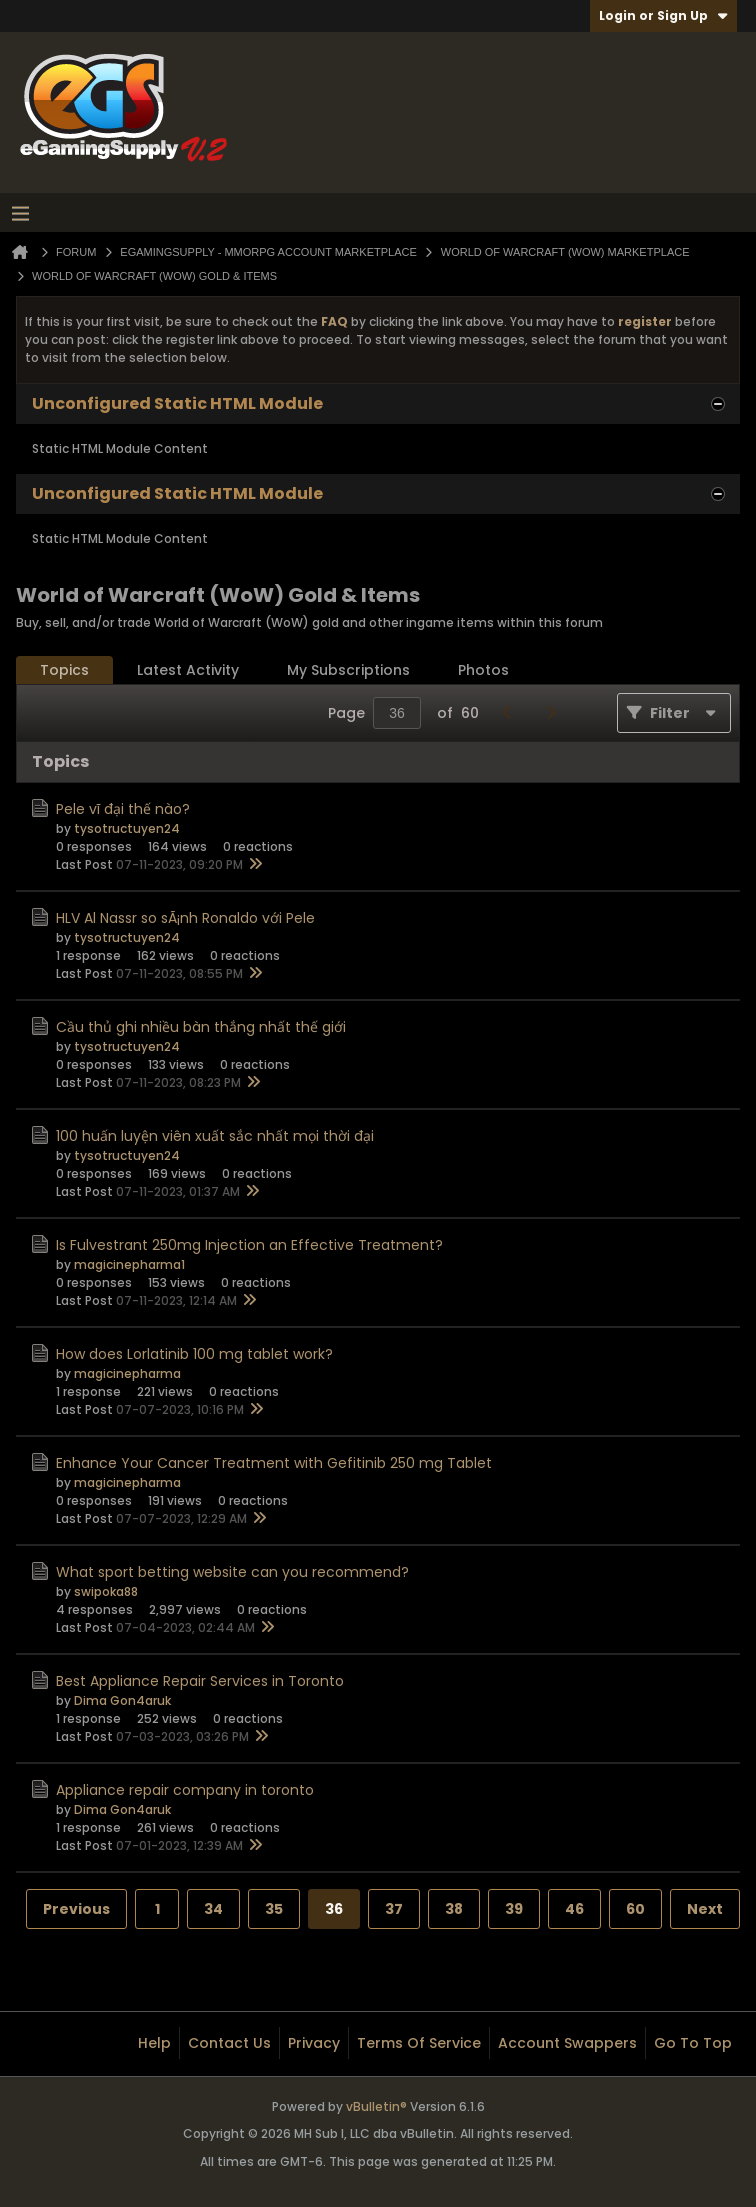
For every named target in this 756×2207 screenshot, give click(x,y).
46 (574, 1909)
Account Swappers (567, 2043)
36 (334, 1909)
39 (514, 1909)
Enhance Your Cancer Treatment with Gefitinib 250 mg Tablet (274, 1463)
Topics (64, 670)
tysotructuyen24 (127, 828)
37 (394, 1909)
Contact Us (229, 2043)
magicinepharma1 (129, 1264)
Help (154, 2043)
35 (274, 1909)
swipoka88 (106, 1591)
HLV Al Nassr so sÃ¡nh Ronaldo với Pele (185, 918)
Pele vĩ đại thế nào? (123, 809)
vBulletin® (376, 2106)
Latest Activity (188, 670)
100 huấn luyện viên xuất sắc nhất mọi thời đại (215, 1136)
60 (635, 1909)
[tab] (64, 670)
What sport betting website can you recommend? (232, 1572)
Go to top (693, 2043)
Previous (76, 1909)
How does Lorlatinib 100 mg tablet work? (194, 1354)
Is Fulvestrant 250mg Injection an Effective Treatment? (249, 1245)
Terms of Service (419, 2043)
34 (213, 1909)
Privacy (314, 2043)
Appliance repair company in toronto (185, 1790)
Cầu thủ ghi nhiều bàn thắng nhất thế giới (201, 1027)
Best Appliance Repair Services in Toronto (200, 1681)
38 (454, 1909)
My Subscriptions (348, 670)
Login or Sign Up (663, 15)
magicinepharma (127, 1373)
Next (705, 1909)
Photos (483, 670)
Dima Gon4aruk (122, 1700)
